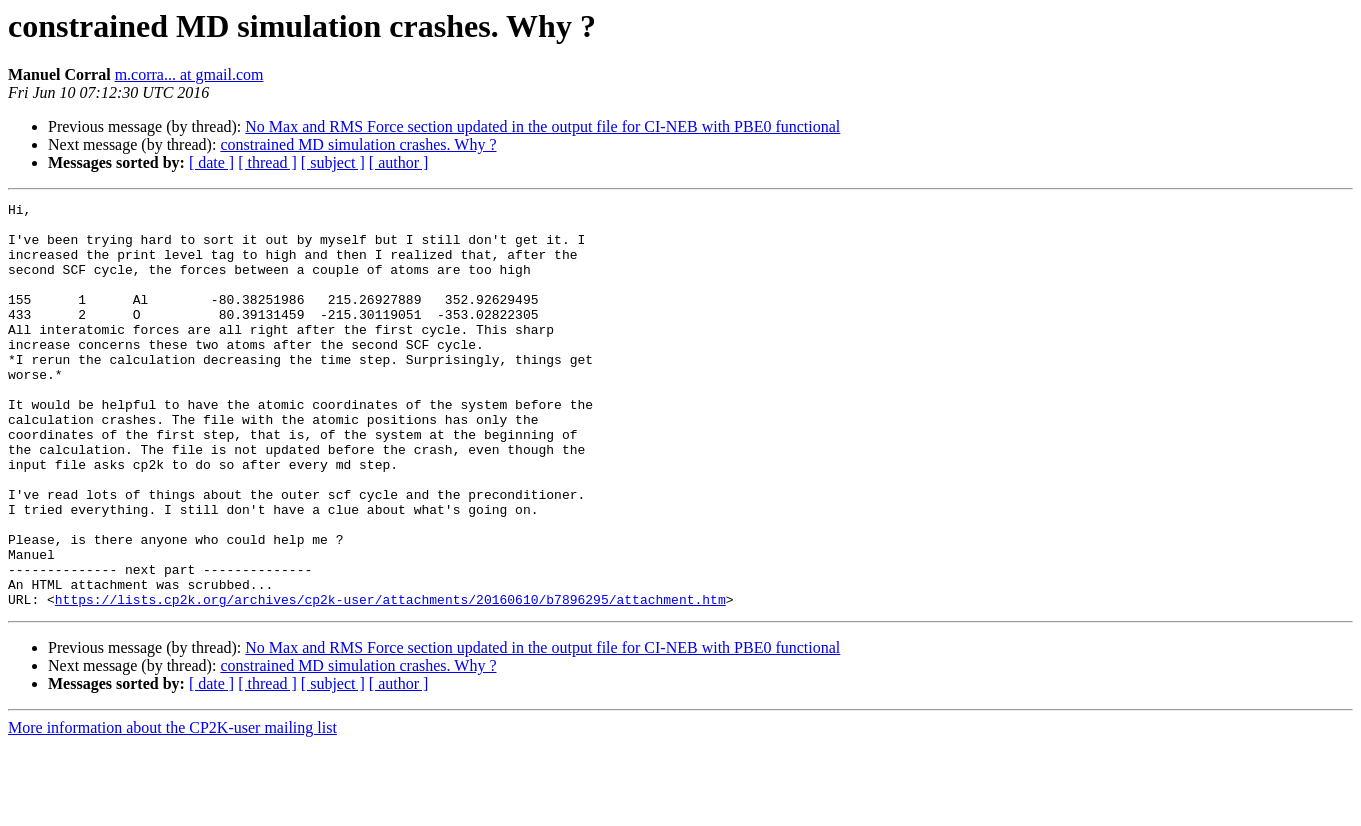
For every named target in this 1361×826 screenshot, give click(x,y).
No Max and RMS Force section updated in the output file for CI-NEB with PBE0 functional (542, 126)
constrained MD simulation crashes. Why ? (358, 144)
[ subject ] (333, 162)
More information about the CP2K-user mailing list (172, 808)
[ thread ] (267, 162)
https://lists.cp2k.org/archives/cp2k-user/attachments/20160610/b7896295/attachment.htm (390, 680)
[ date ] (211, 162)
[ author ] (399, 162)
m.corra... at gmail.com (189, 74)
